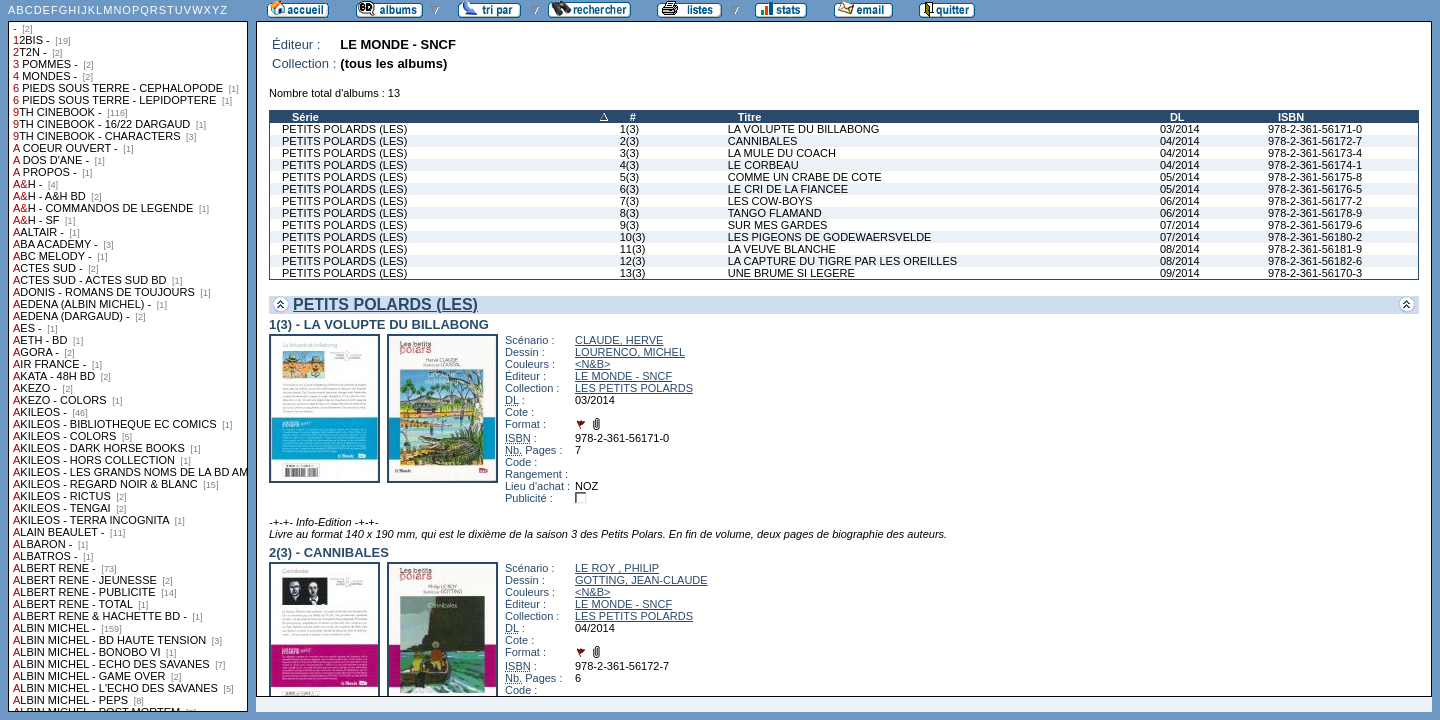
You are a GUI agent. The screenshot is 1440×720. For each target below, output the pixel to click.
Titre (750, 117)
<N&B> (592, 364)
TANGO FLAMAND (775, 213)
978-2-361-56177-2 (1315, 201)
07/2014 (1180, 225)
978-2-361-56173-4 (1315, 153)
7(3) (630, 201)
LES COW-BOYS (770, 201)
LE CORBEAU (763, 165)
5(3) (630, 177)
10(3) (633, 237)
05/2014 (1180, 177)
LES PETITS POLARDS (634, 388)
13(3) (633, 273)
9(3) (630, 225)
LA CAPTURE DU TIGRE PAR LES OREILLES (842, 261)
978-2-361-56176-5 (1315, 189)
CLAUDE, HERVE (619, 340)
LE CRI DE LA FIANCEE (788, 189)
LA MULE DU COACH (782, 153)
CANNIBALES (763, 141)
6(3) (630, 189)
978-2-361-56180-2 (1315, 237)
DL (1177, 117)
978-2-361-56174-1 (1315, 165)
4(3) (630, 165)
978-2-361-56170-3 (1315, 273)
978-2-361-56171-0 (1315, 129)
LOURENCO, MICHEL (630, 352)
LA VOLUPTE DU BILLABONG (804, 129)
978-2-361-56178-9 (1315, 213)
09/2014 (1180, 273)
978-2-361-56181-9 (1315, 249)
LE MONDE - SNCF (623, 376)
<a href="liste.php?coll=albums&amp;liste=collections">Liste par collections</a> (128, 356)
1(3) (630, 129)
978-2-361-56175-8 (1315, 177)
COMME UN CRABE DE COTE (805, 177)
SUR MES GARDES (778, 225)
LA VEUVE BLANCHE (782, 249)
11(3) (633, 249)
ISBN (1291, 117)
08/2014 (1180, 249)
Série (305, 117)
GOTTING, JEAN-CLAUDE (641, 580)
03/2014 (1180, 129)
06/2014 (1180, 201)
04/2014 (1180, 141)
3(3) (630, 153)
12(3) (633, 261)
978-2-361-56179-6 (1315, 225)
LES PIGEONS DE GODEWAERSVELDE (830, 237)
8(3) (630, 213)
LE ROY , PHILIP (617, 568)
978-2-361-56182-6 (1315, 261)
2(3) (630, 141)
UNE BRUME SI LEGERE (791, 273)
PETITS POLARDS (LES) (344, 129)
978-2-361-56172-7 (1315, 141)
